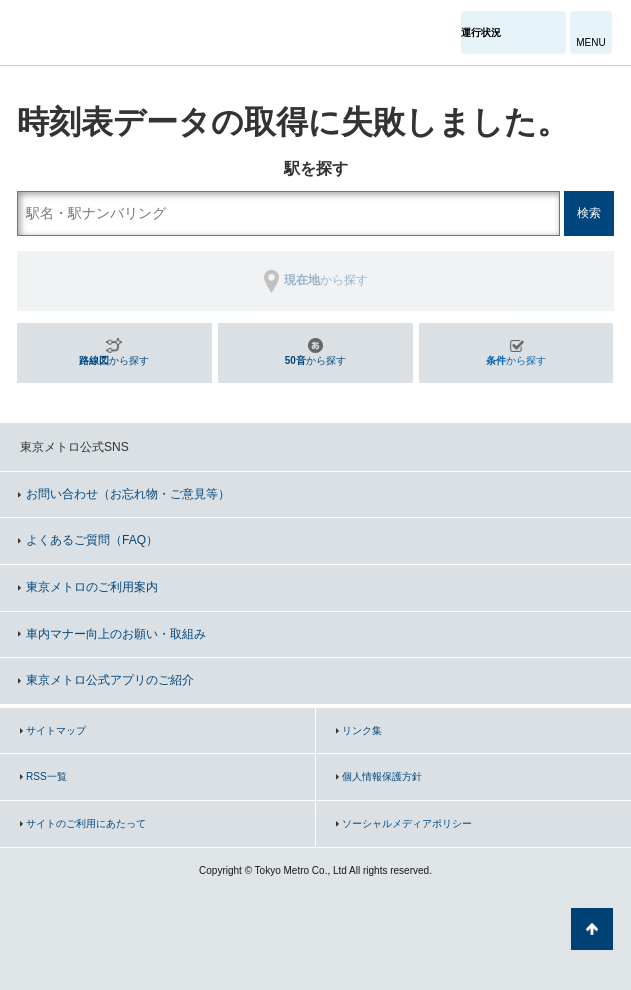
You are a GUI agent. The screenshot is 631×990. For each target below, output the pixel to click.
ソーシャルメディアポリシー (407, 823)
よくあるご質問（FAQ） (92, 540)
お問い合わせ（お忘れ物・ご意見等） (128, 494)
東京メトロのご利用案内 (92, 587)
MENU (590, 42)
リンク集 (362, 730)
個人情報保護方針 (382, 776)
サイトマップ (56, 730)
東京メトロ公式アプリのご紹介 (110, 680)
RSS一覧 (46, 776)
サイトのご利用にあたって (86, 823)
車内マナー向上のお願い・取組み (116, 634)
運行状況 (481, 32)
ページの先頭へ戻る (592, 929)
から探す (114, 360)
